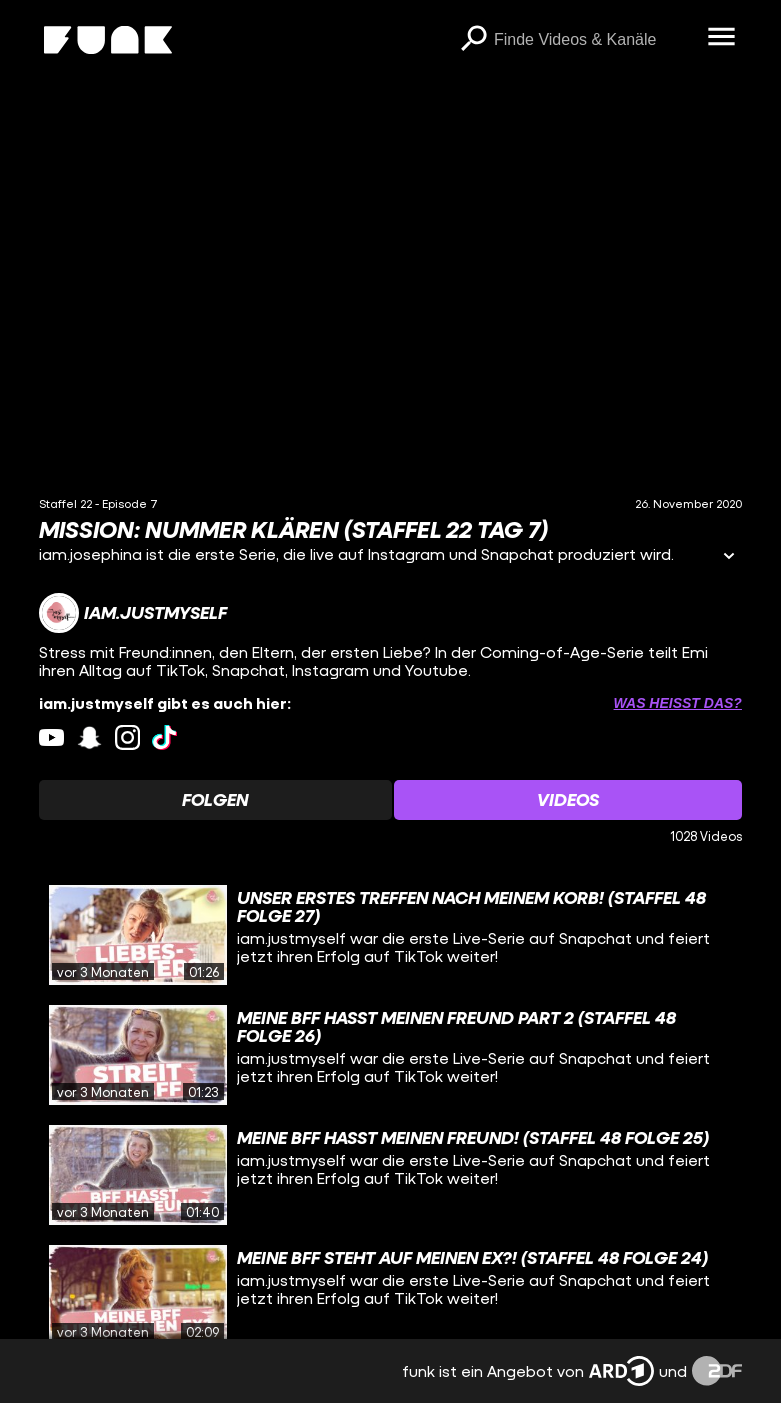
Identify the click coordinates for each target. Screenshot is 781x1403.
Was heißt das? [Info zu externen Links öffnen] (678, 703)
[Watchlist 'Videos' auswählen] (568, 800)
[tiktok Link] (164, 737)
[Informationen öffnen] (729, 557)
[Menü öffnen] (722, 38)
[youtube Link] (51, 737)
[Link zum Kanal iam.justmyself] (133, 613)
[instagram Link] (127, 737)
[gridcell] (390, 935)
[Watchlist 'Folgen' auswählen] (215, 800)
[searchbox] (594, 40)
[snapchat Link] (89, 737)
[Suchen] (474, 40)
